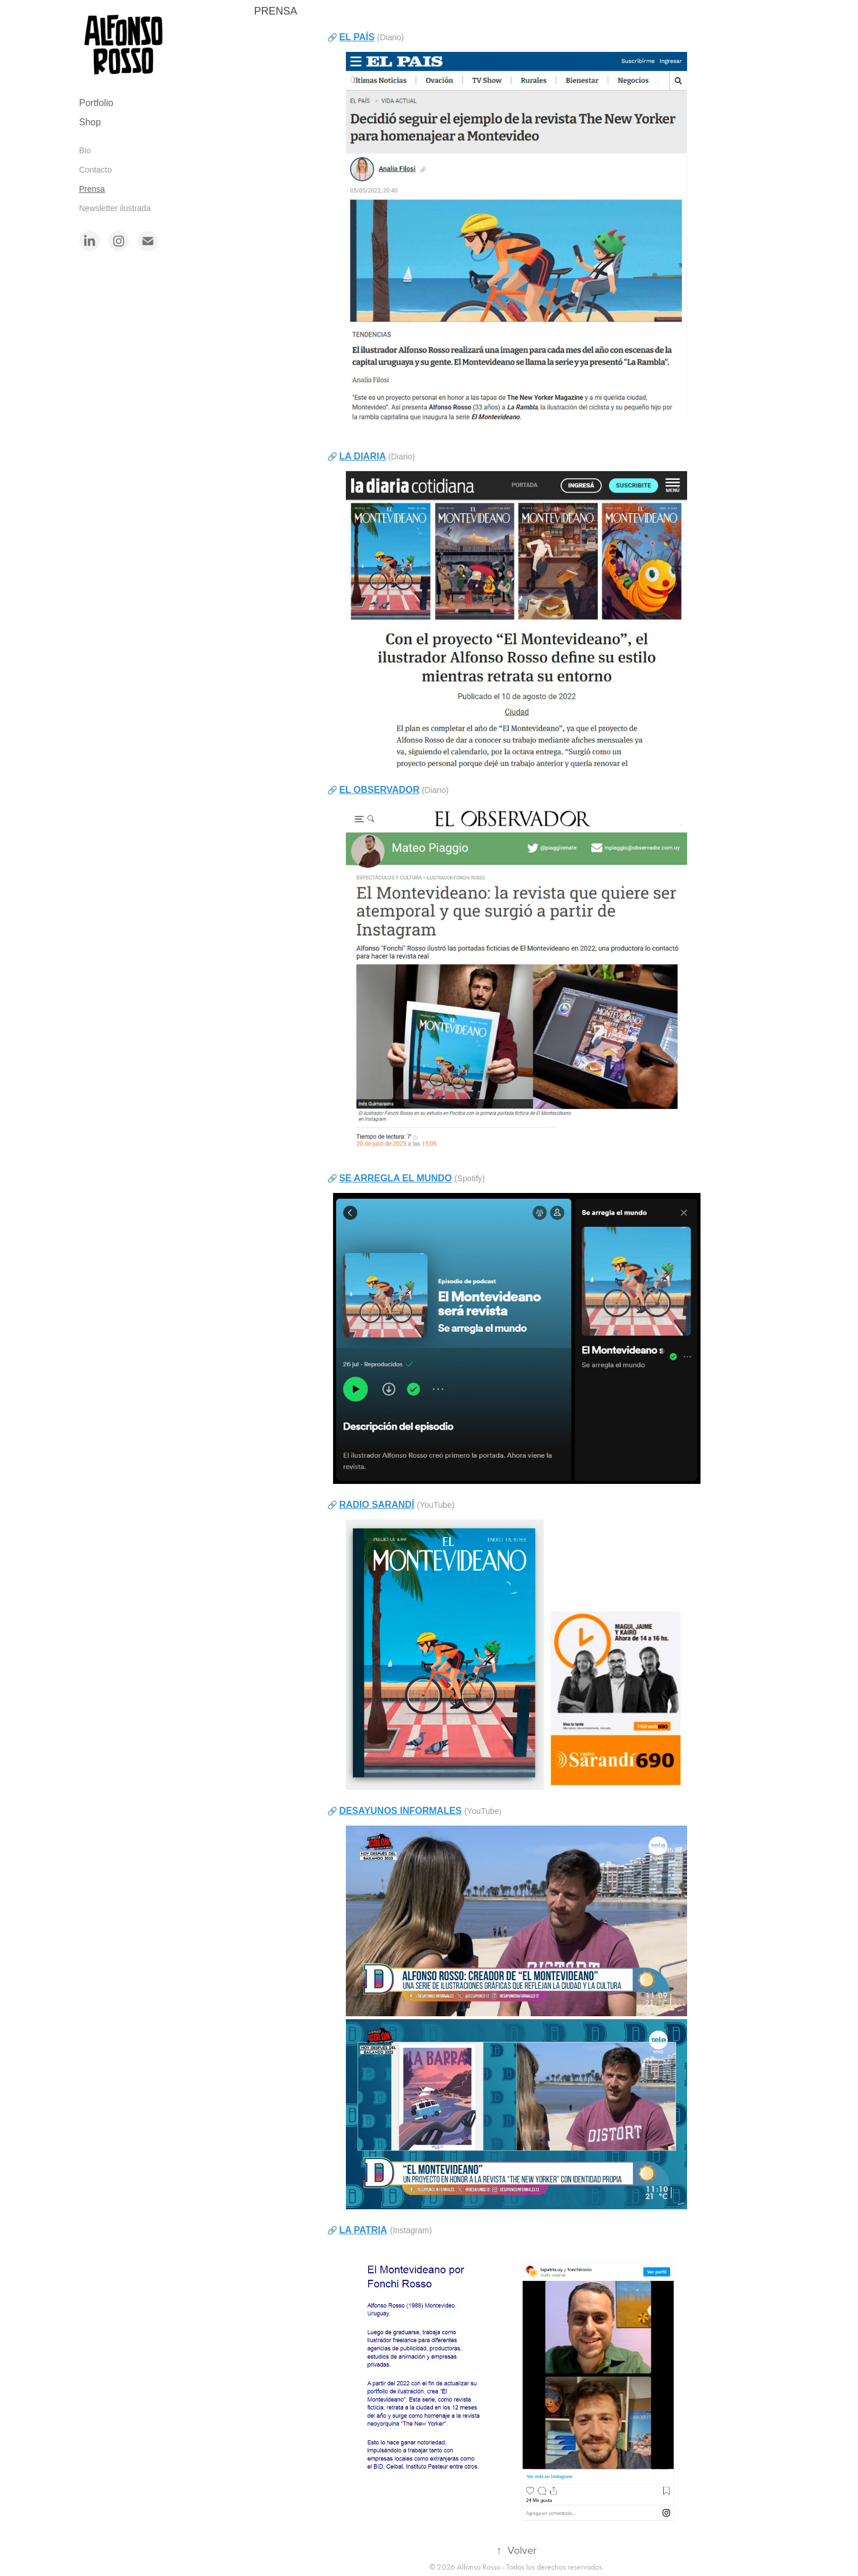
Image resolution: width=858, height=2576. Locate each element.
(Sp (460, 1178)
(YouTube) (435, 1505)
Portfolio (96, 103)
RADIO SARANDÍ (376, 1505)
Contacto (95, 169)
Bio (85, 150)
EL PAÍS (356, 37)
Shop (90, 122)
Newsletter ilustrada (115, 208)
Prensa (92, 189)
